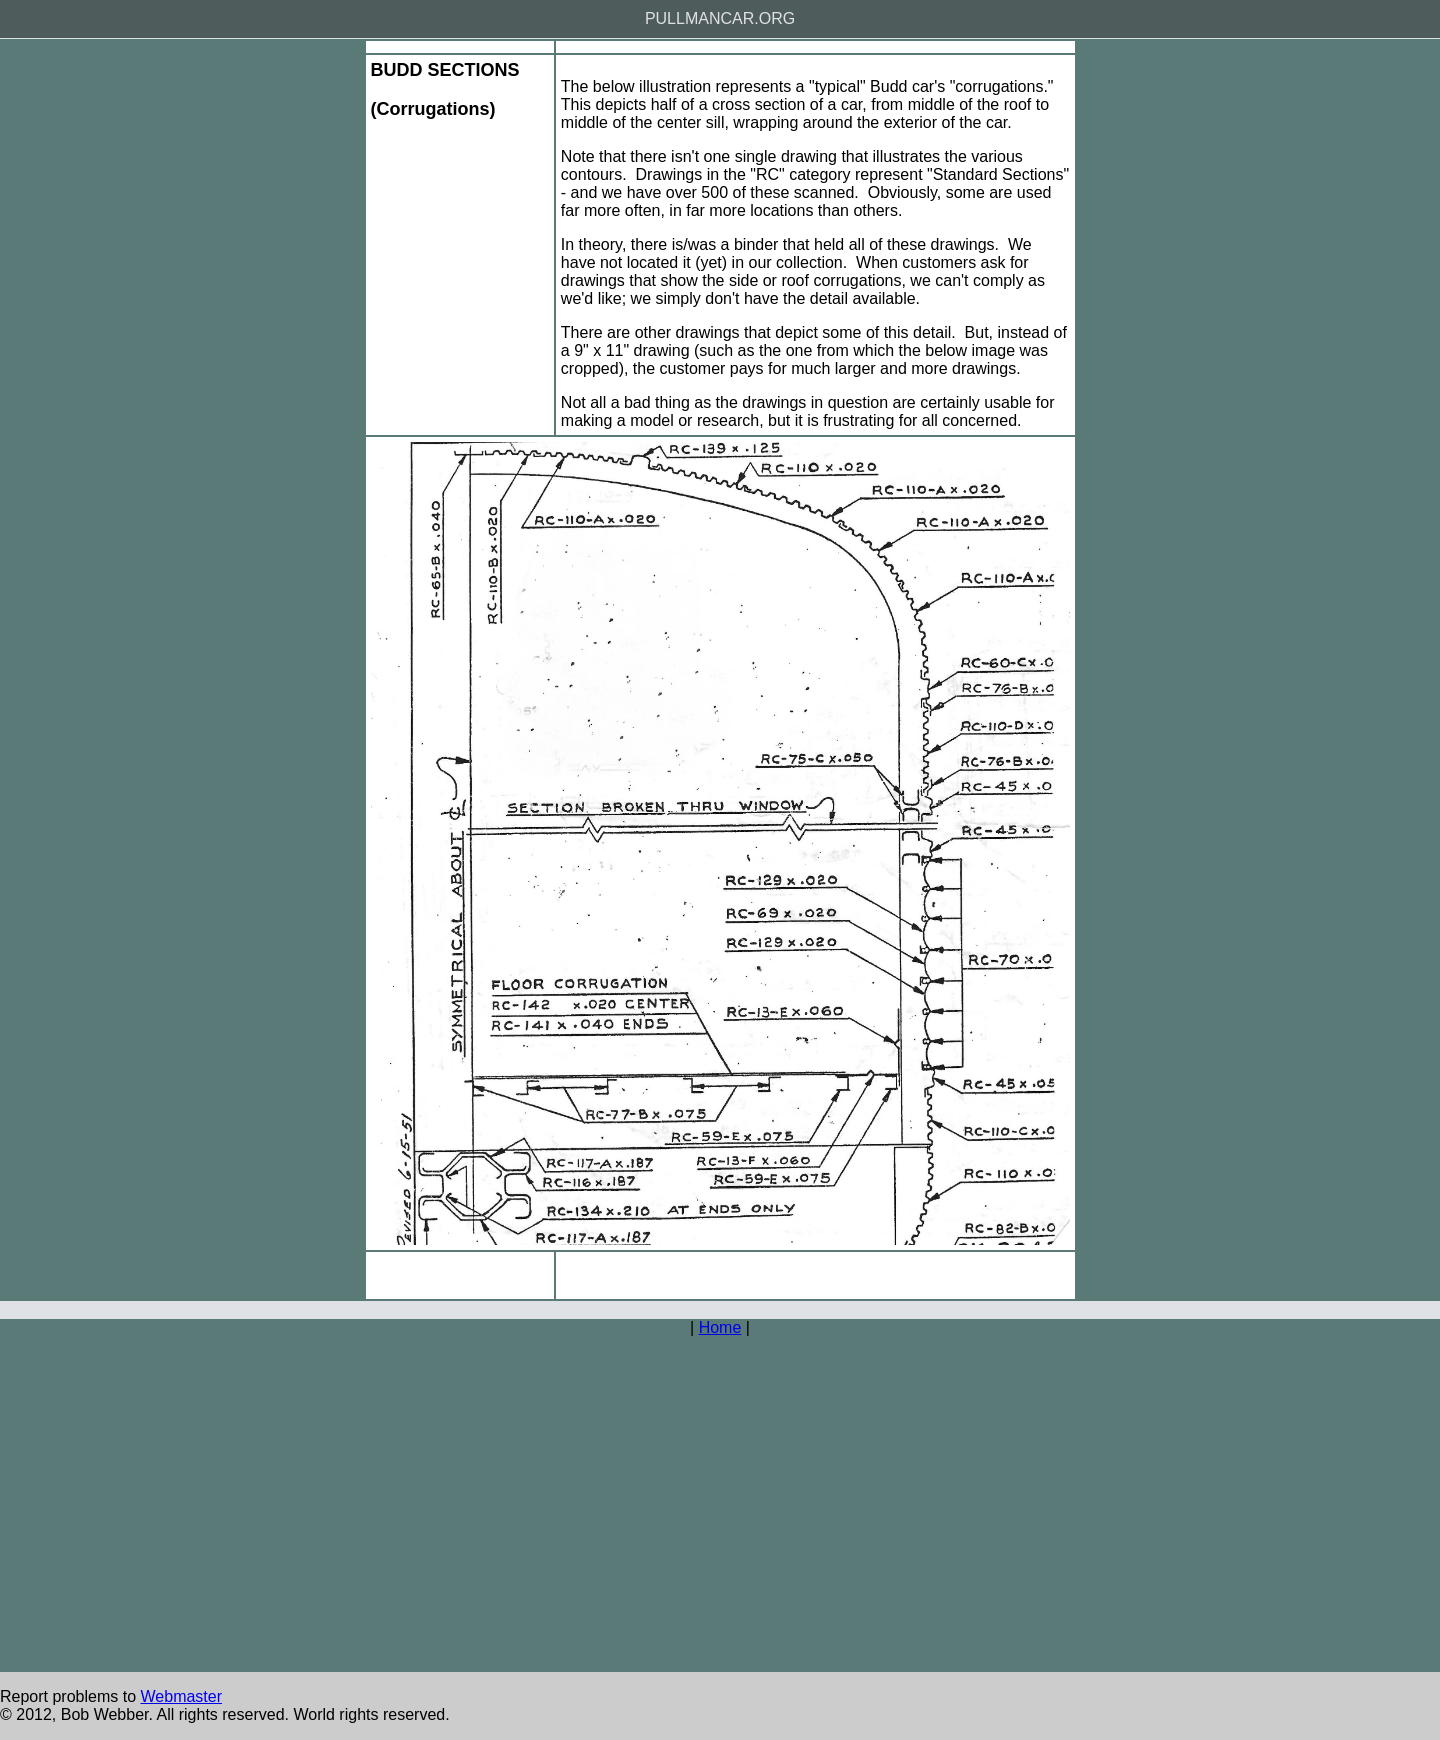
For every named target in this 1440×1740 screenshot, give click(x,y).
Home (720, 1327)
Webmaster (182, 1696)
